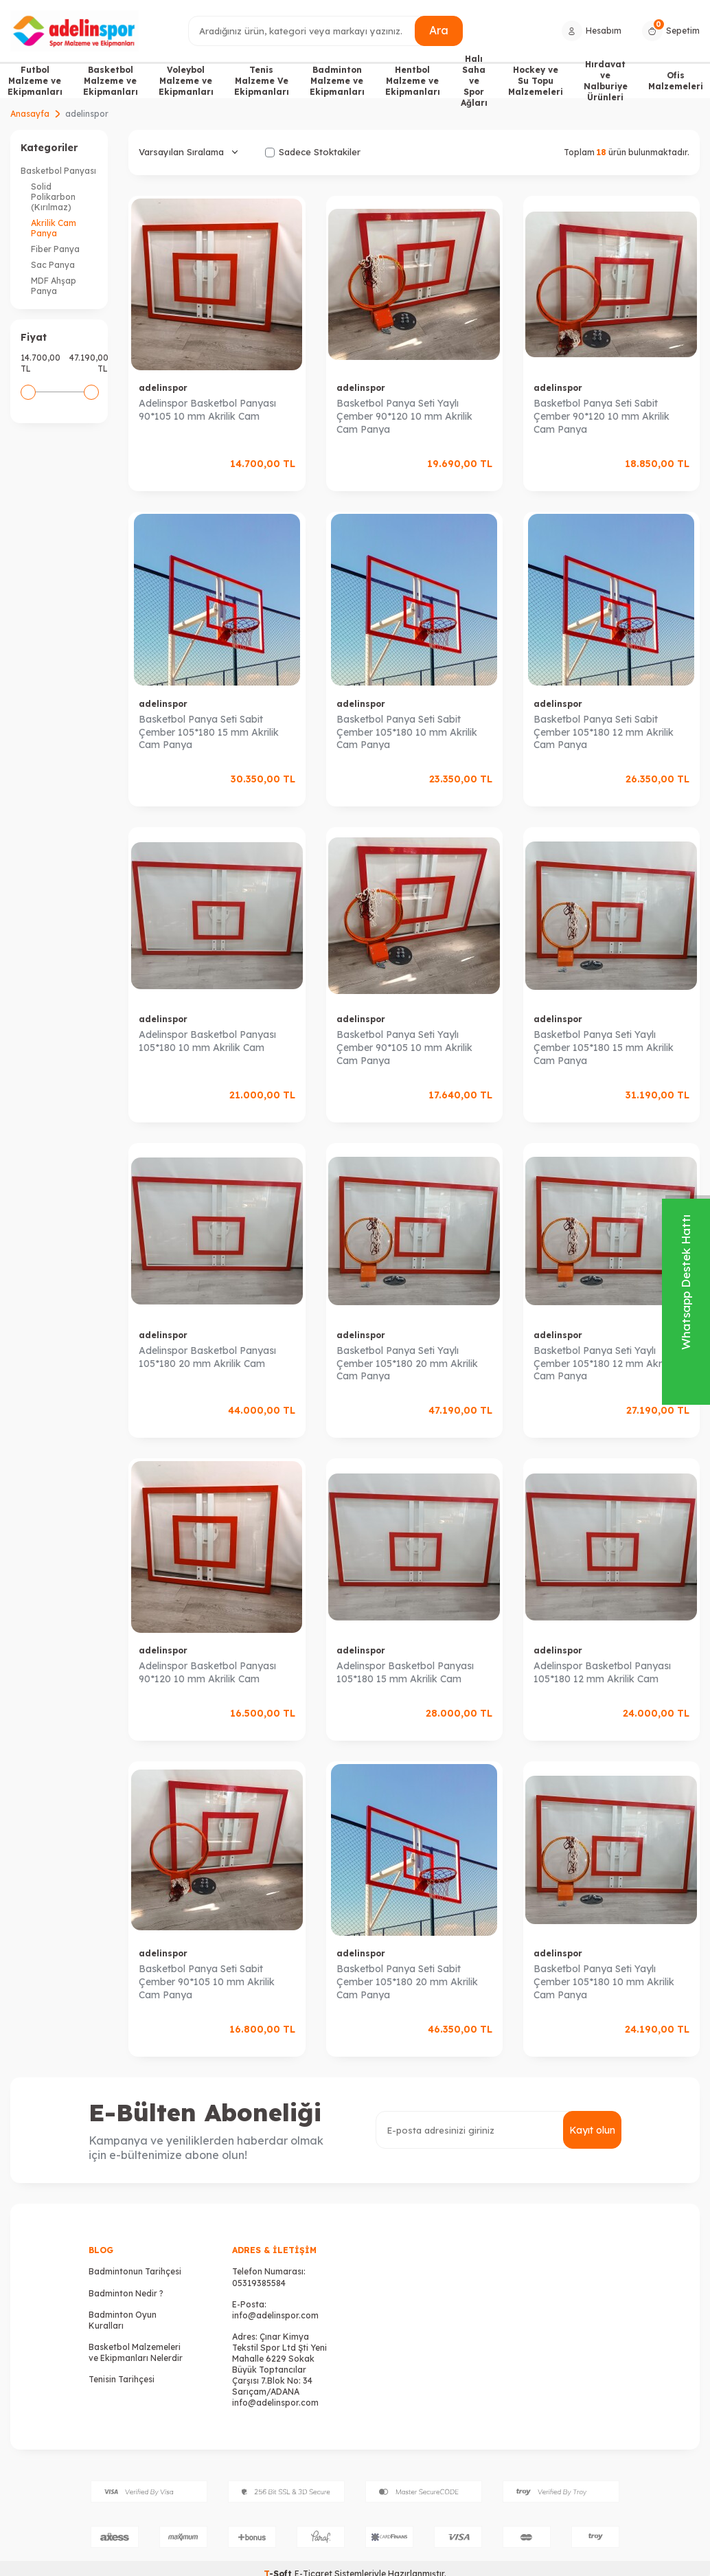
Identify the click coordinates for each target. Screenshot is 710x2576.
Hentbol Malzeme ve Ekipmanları (412, 81)
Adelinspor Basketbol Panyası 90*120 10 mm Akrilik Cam (207, 1672)
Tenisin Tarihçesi (121, 2379)
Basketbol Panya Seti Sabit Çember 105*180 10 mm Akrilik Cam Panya (406, 732)
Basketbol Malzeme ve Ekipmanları (110, 81)
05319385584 (259, 2283)
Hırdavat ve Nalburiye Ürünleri (606, 81)
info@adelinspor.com (275, 2315)
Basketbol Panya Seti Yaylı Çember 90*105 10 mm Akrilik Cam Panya (404, 1047)
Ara (438, 30)
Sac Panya (53, 265)
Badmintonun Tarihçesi (135, 2271)
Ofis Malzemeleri (675, 80)
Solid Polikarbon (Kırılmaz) (53, 196)
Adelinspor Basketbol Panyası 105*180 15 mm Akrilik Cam (405, 1672)
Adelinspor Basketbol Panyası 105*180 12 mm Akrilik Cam (602, 1672)
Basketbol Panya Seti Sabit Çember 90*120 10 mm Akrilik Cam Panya (601, 416)
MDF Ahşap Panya (53, 285)
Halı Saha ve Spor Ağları (474, 81)
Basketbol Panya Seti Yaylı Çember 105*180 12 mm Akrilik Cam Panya (604, 1363)
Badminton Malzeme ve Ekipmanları (337, 81)
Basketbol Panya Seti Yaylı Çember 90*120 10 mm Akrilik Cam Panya (404, 416)
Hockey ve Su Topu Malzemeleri (535, 81)
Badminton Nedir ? (126, 2293)
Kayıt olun (592, 2130)
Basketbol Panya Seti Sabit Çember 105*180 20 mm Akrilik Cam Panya (407, 1982)
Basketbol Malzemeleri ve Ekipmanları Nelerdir (136, 2352)
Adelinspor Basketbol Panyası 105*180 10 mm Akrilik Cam (207, 1041)
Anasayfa (29, 114)
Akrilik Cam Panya (53, 228)
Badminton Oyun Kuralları (123, 2320)
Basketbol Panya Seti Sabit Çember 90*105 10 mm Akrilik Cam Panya (207, 1982)
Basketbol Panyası (58, 171)
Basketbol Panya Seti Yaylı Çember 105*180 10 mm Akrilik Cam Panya (604, 1982)
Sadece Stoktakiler (312, 151)
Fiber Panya (55, 249)
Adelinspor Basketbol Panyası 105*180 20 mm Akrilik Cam (207, 1357)
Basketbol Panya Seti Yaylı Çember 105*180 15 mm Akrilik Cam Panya (604, 1047)
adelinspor (163, 388)
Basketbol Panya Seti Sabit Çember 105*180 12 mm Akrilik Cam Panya (604, 732)
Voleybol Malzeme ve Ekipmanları (186, 81)
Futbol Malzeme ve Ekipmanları (35, 81)
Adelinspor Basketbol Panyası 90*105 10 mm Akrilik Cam (207, 409)
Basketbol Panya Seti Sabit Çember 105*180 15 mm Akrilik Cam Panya (209, 732)
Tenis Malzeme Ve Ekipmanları (261, 81)
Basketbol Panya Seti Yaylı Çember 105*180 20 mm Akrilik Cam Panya (407, 1363)
